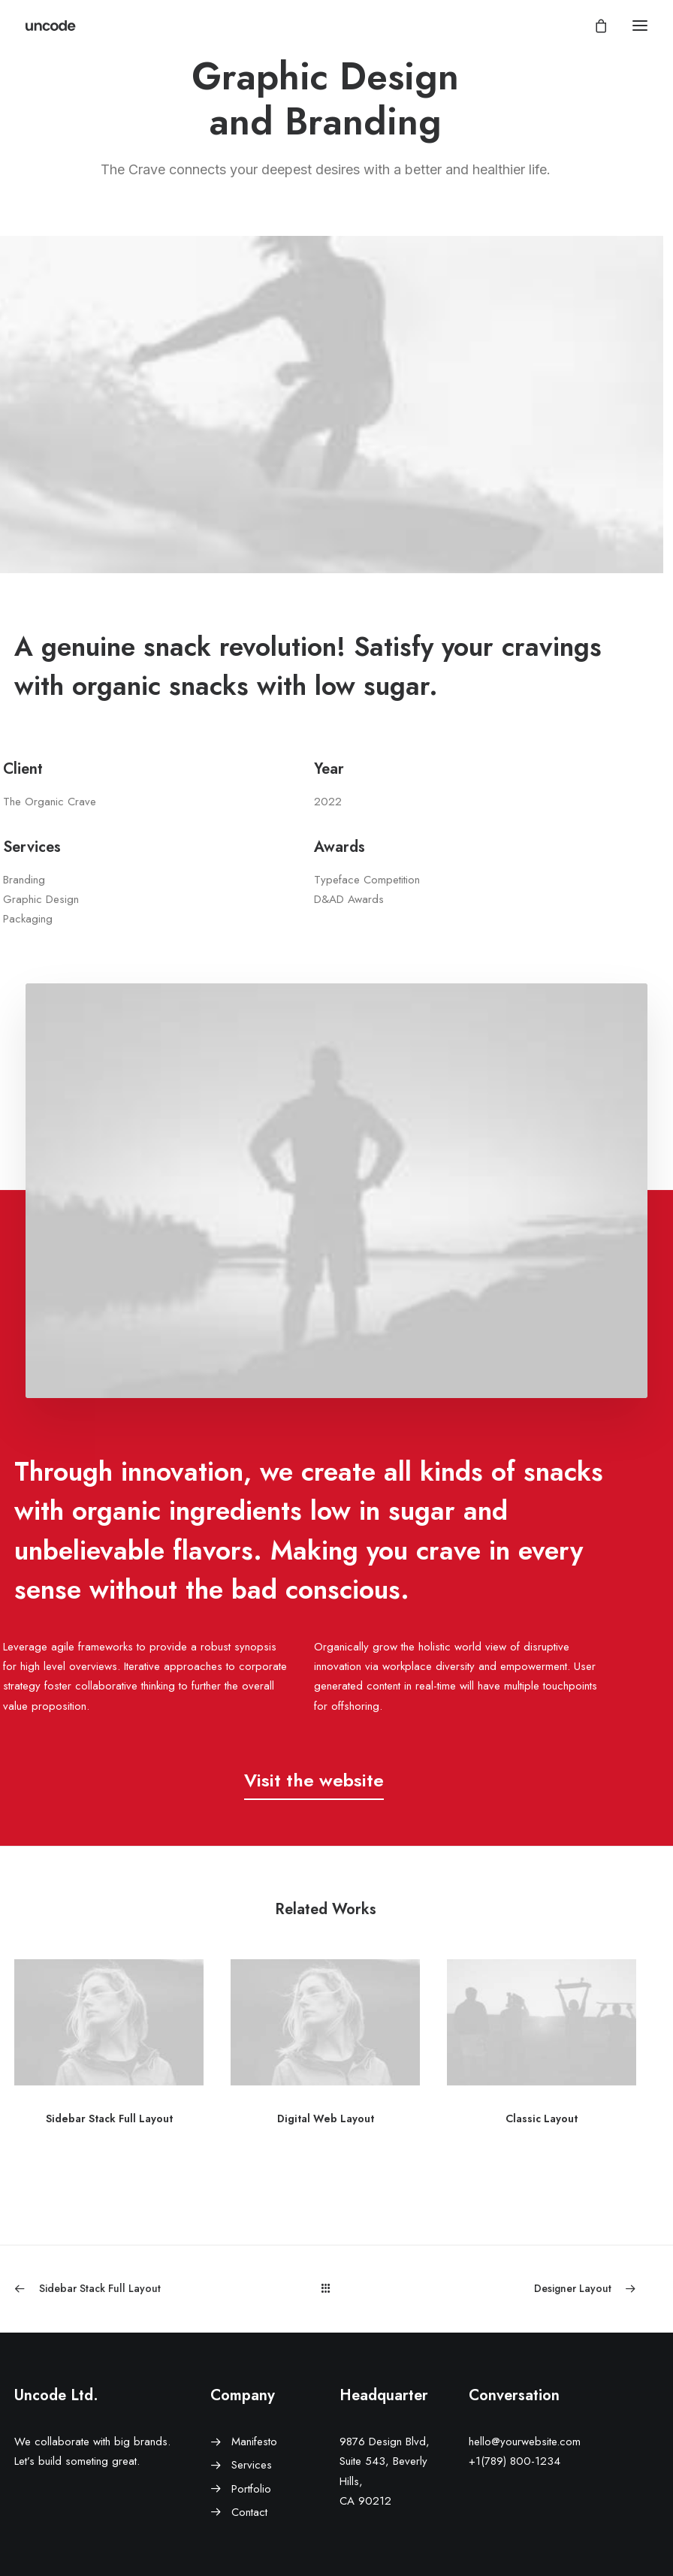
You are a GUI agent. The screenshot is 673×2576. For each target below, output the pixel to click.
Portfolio (251, 2489)
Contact (249, 2512)
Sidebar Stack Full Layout (109, 2118)
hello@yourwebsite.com (525, 2441)
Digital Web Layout (325, 2118)
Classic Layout (542, 2118)
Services (251, 2465)
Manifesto (254, 2441)
